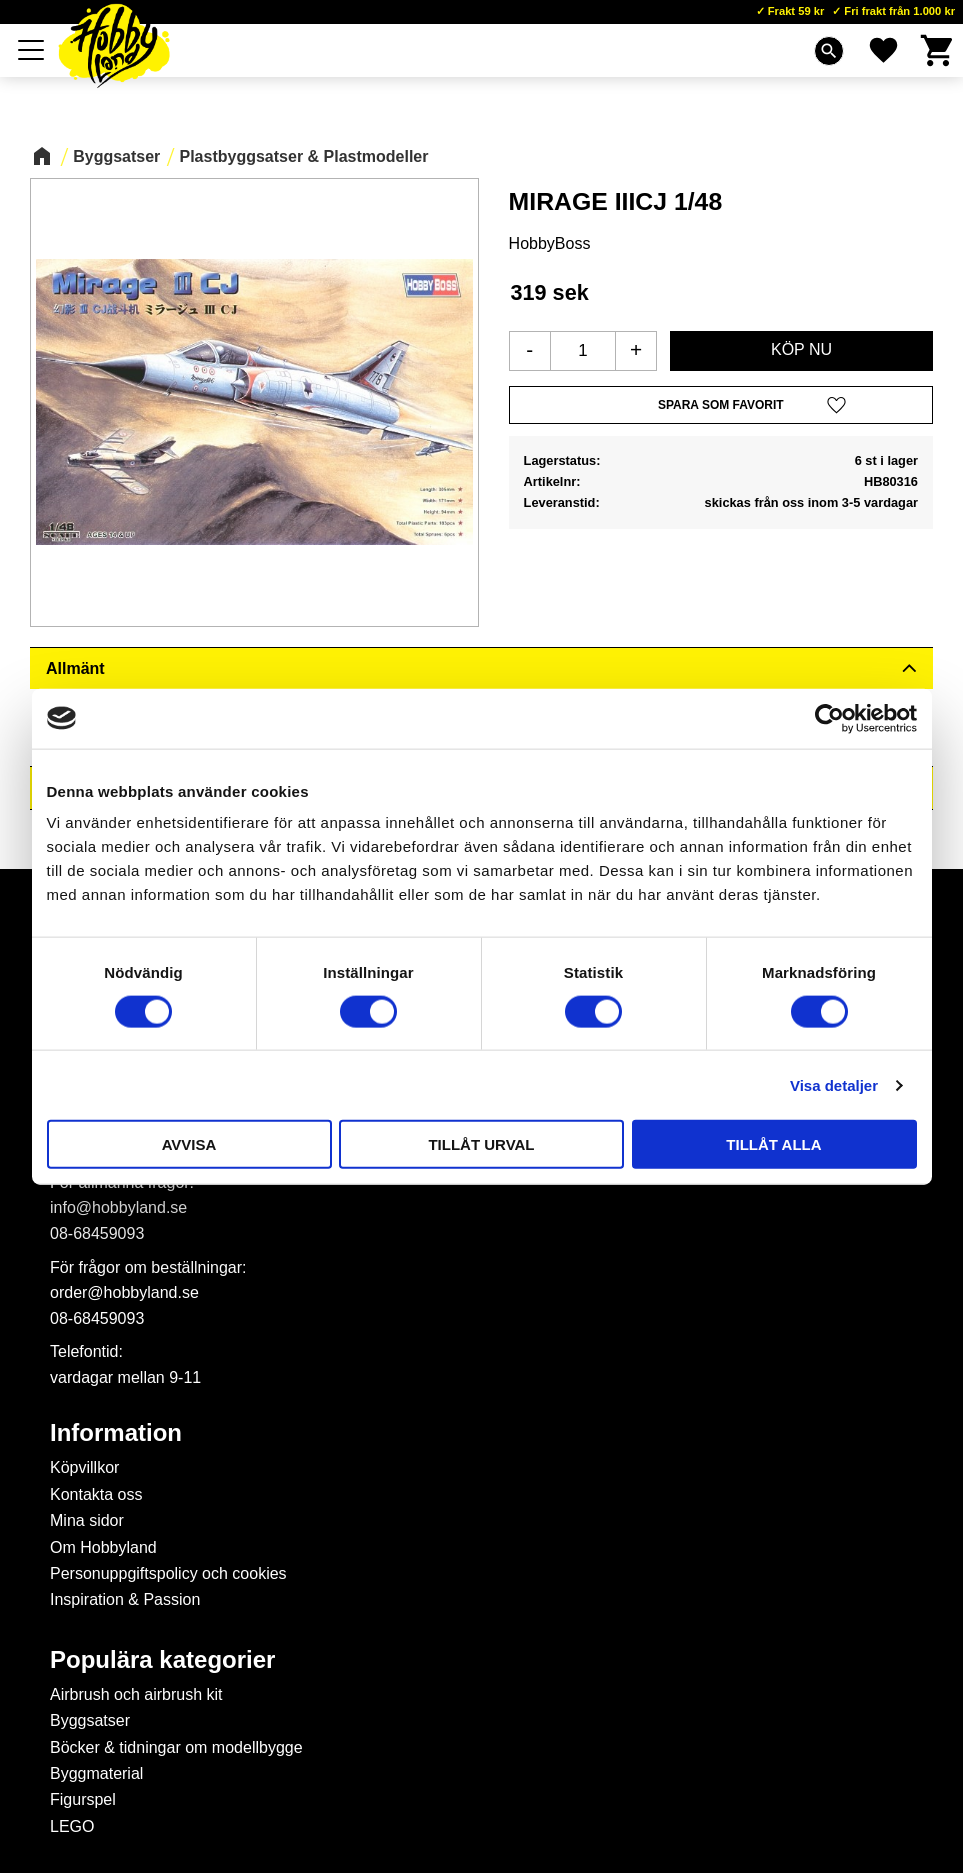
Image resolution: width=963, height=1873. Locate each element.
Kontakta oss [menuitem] (96, 1494)
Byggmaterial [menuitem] (96, 1773)
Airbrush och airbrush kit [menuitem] (136, 1694)
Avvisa (189, 1144)
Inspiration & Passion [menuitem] (125, 1599)
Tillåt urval (481, 1144)
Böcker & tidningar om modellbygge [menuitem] (176, 1747)
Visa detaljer (834, 1084)
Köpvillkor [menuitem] (84, 1467)
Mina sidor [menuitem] (87, 1520)
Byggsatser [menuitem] (90, 1720)
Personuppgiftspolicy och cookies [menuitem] (168, 1573)
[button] (32, 50)
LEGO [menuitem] (72, 1826)
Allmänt (75, 668)
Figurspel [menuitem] (83, 1799)
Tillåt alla (773, 1144)
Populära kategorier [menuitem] (162, 1660)
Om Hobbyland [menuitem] (103, 1547)
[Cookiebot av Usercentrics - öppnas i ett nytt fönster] (829, 718)
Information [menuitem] (116, 1433)
